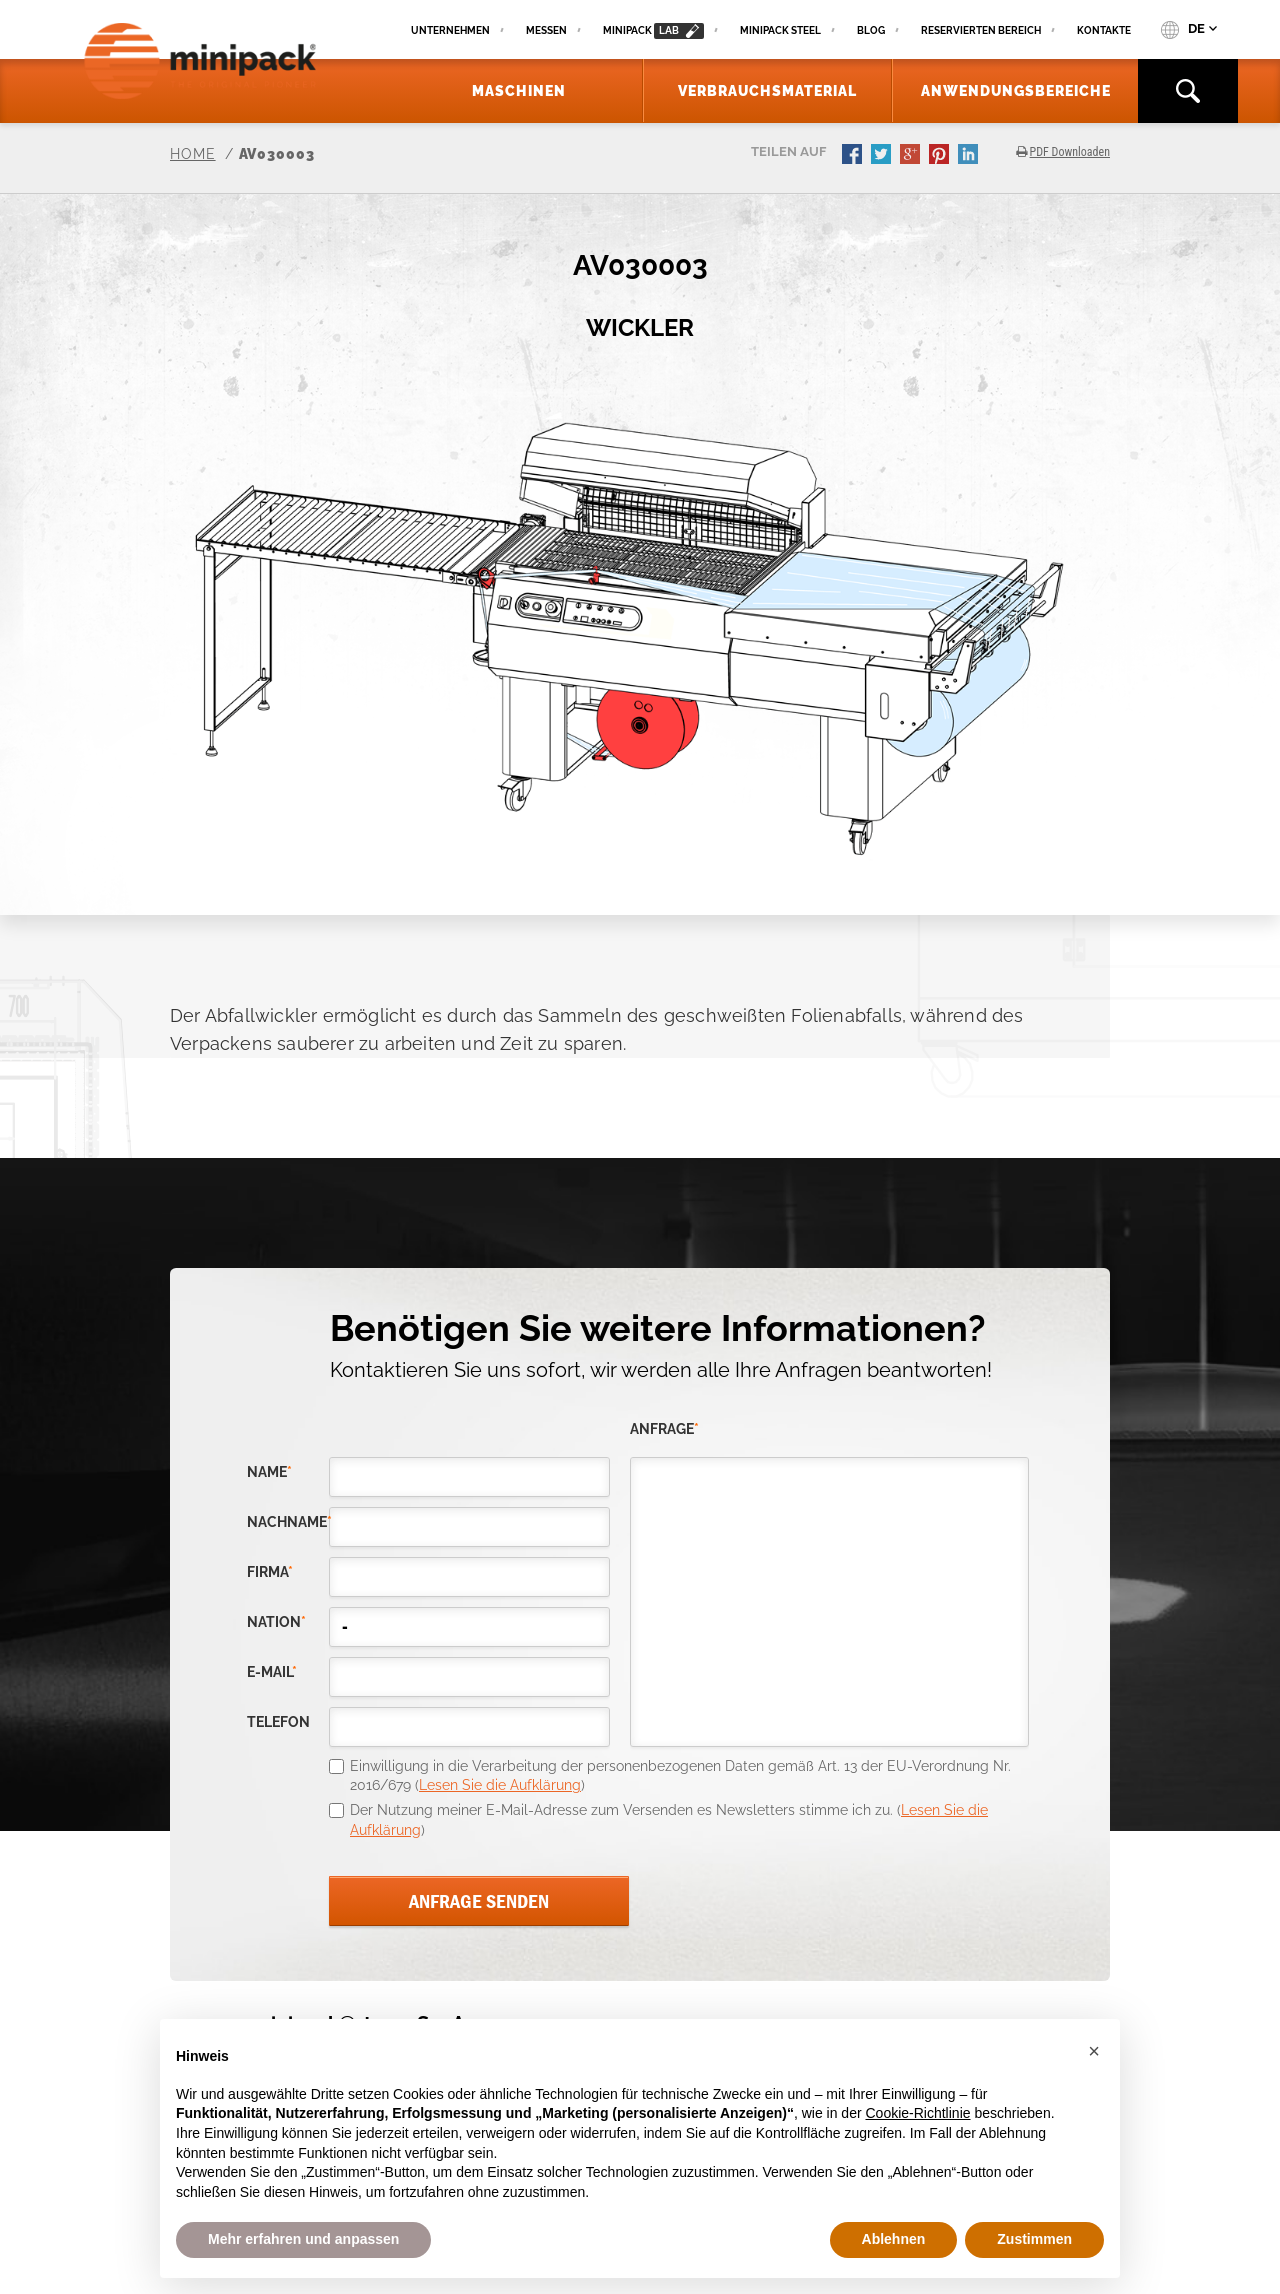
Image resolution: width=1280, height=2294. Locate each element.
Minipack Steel (780, 30)
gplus (912, 156)
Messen (546, 30)
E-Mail (272, 1672)
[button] (1094, 2051)
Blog (871, 30)
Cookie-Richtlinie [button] (917, 2113)
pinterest (941, 156)
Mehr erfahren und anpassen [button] (303, 2239)
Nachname (288, 1522)
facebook (854, 156)
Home (193, 154)
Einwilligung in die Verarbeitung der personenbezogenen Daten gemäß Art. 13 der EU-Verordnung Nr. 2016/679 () (680, 1776)
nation (276, 1622)
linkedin (970, 156)
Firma (270, 1572)
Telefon (278, 1722)
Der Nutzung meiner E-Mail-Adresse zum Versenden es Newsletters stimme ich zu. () (669, 1820)
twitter (883, 156)
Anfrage (664, 1429)
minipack (653, 31)
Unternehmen (450, 30)
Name (269, 1472)
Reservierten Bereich (981, 30)
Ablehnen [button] (894, 2239)
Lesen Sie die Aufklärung (500, 1785)
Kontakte (1104, 30)
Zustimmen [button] (1034, 2239)
